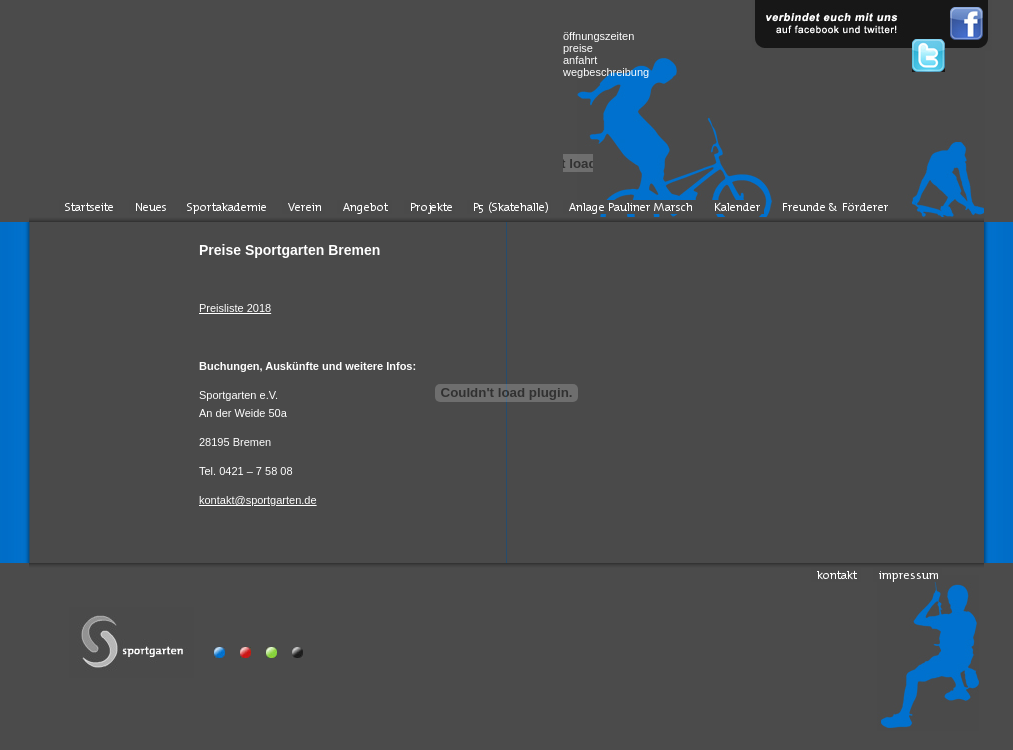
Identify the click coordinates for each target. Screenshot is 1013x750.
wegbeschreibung (606, 72)
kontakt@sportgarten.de (258, 500)
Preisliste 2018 (235, 308)
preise (578, 48)
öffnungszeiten (598, 36)
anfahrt (580, 60)
